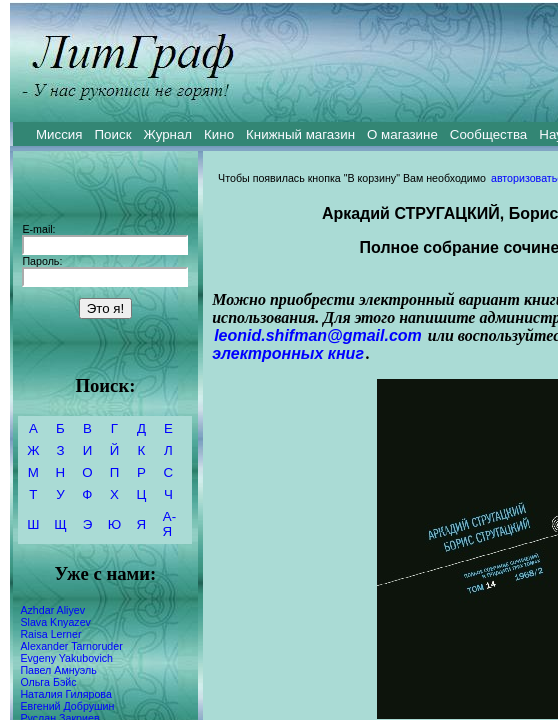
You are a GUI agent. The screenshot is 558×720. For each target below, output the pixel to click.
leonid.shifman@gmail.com (318, 335)
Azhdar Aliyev (52, 610)
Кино (219, 134)
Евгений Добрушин (67, 706)
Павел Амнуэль (58, 670)
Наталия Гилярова (65, 694)
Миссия (59, 134)
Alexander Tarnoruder (71, 646)
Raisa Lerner (50, 634)
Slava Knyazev (55, 622)
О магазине (402, 134)
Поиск (113, 134)
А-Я (169, 524)
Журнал (167, 134)
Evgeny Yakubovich (66, 658)
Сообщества (488, 134)
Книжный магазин (300, 134)
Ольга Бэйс (48, 682)
